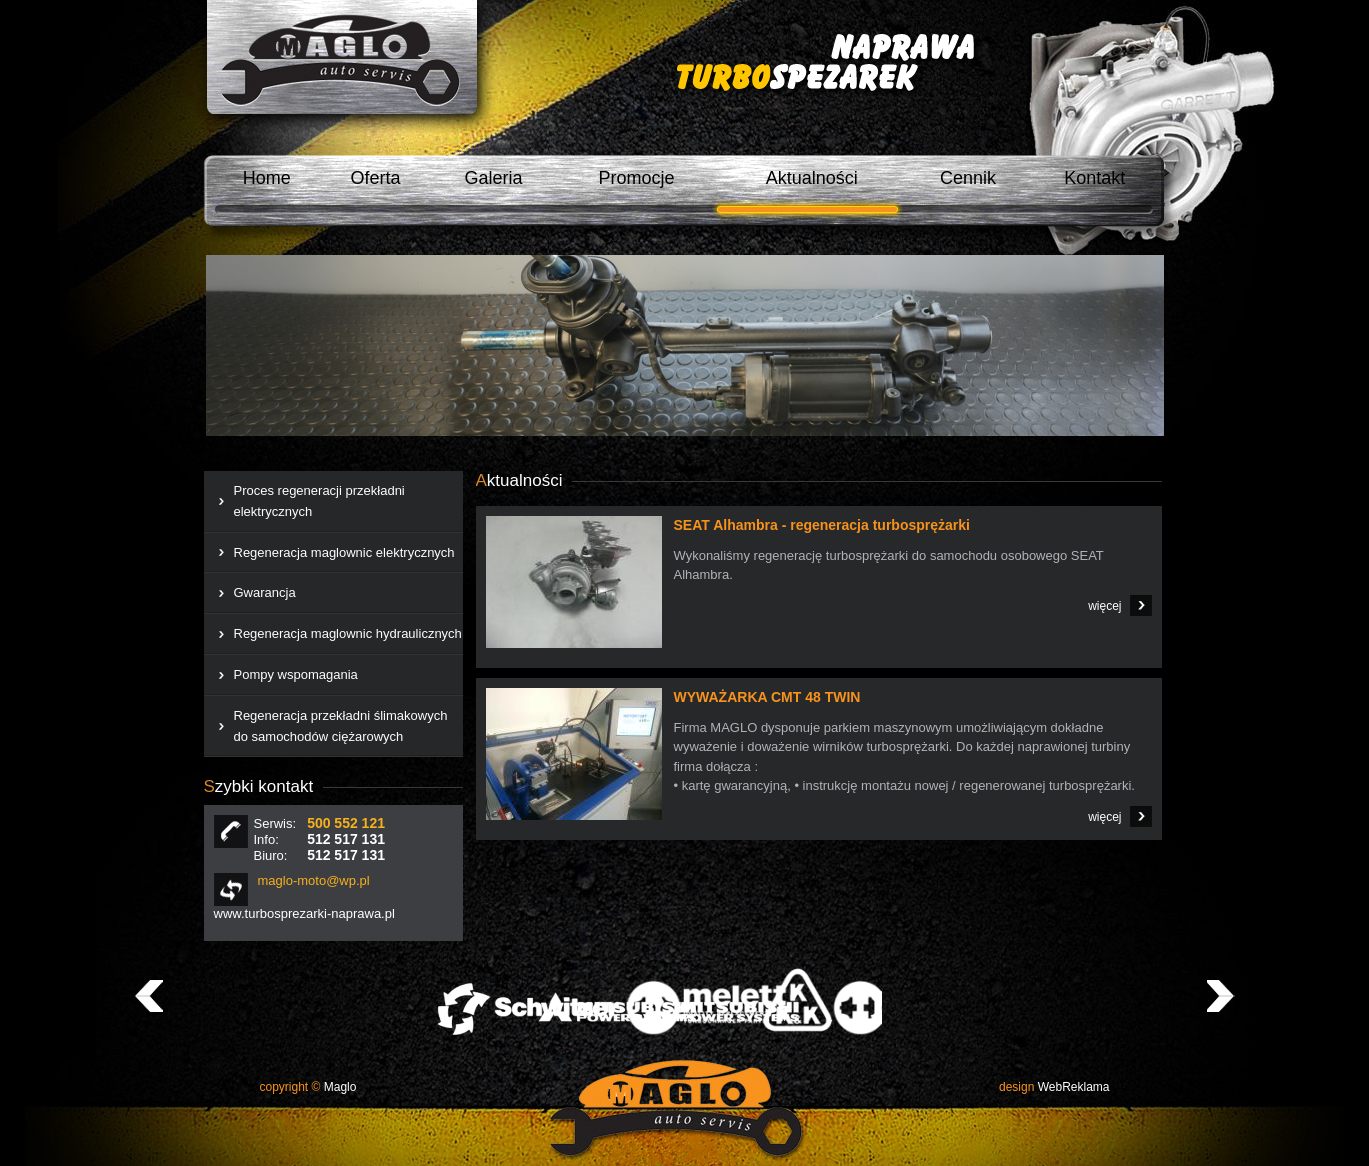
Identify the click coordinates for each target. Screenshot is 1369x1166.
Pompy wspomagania (296, 674)
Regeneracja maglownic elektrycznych (344, 552)
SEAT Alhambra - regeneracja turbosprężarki (822, 525)
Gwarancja (265, 592)
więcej (1104, 606)
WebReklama (1054, 1087)
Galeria (494, 178)
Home (267, 178)
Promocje (636, 178)
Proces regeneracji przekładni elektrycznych (319, 501)
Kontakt (1094, 178)
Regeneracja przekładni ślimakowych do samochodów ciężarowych (341, 726)
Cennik (968, 178)
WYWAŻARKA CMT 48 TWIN (767, 697)
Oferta (375, 178)
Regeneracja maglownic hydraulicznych (348, 633)
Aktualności (812, 178)
